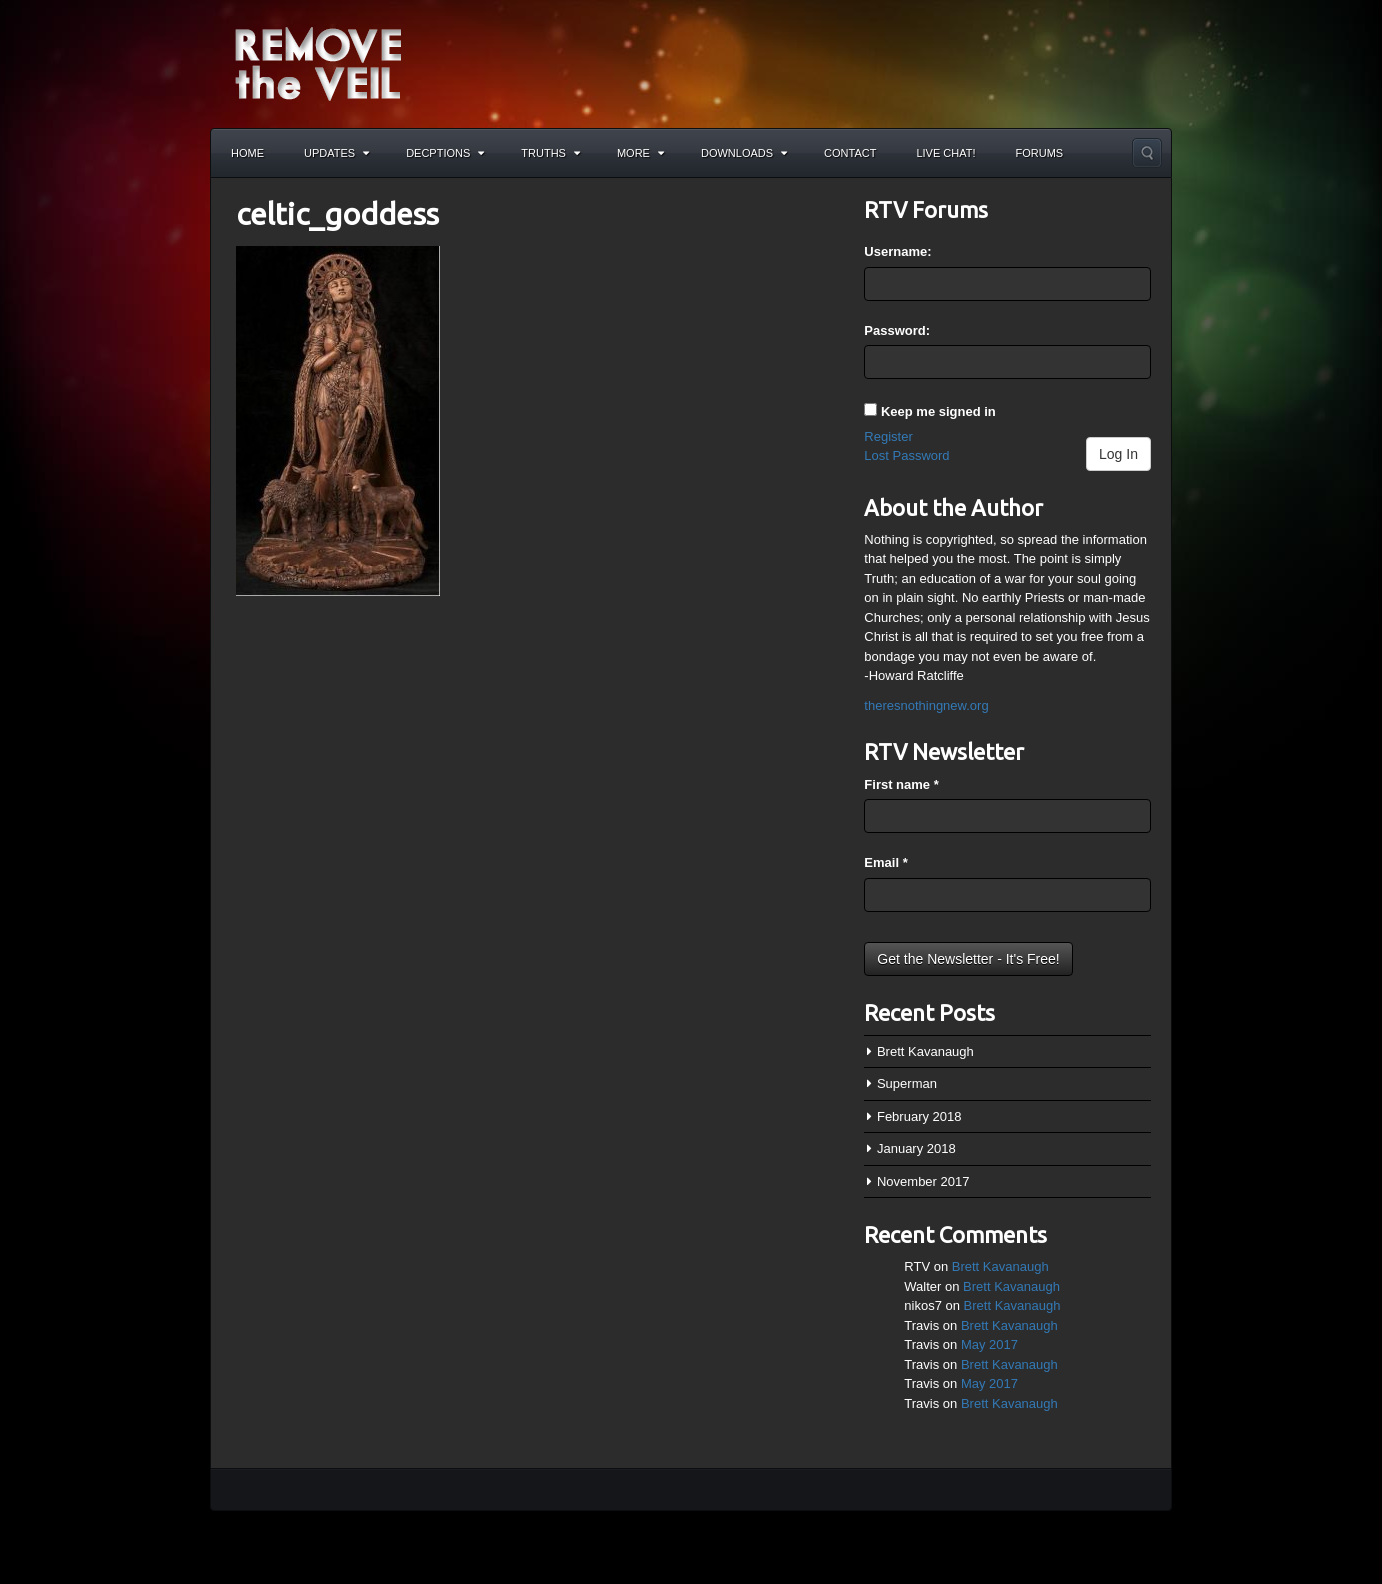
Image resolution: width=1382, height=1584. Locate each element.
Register (888, 436)
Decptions (445, 153)
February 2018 (919, 1116)
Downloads (744, 153)
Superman (907, 1083)
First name (901, 784)
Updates (336, 153)
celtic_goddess (337, 214)
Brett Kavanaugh (925, 1051)
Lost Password (906, 455)
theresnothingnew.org (926, 705)
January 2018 (916, 1148)
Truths (550, 153)
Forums (1040, 153)
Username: (897, 251)
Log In (1118, 454)
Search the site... (1147, 153)
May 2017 (989, 1344)
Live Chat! (945, 153)
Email (885, 862)
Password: (897, 330)
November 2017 (923, 1181)
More (640, 153)
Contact (850, 153)
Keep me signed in (938, 411)
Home (247, 153)
